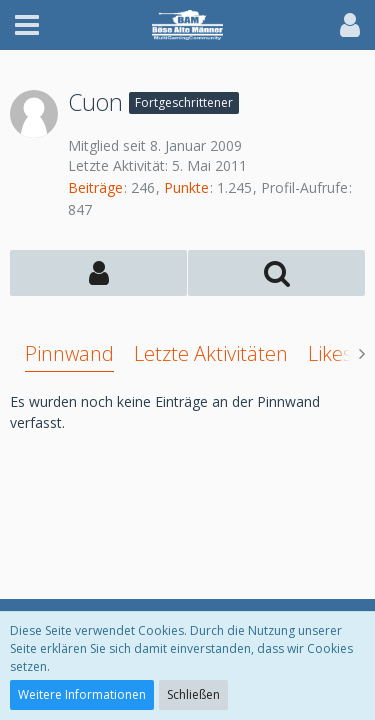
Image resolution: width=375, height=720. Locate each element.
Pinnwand (69, 353)
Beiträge (95, 187)
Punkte (186, 187)
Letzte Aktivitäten (211, 353)
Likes (330, 353)
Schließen (193, 694)
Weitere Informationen (82, 694)
